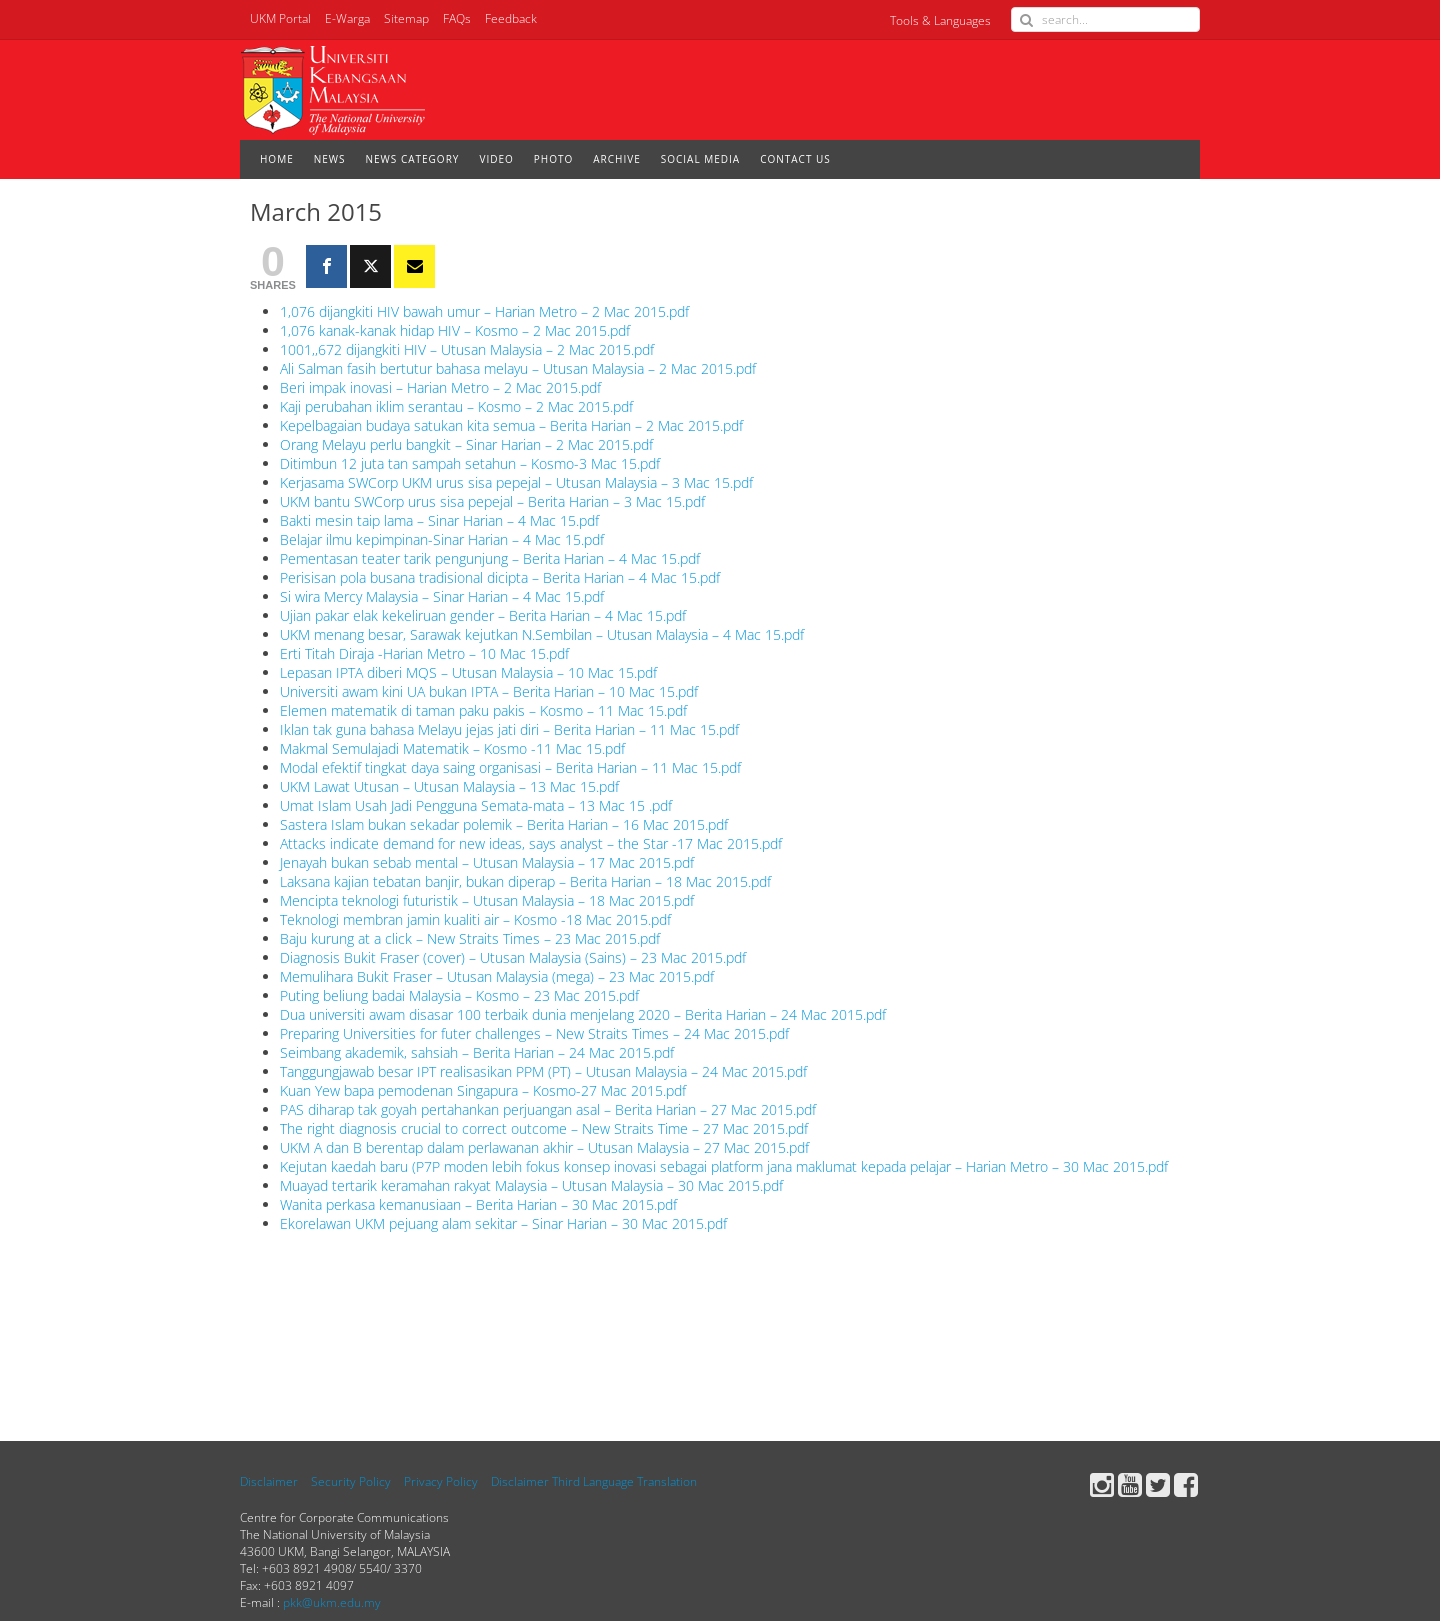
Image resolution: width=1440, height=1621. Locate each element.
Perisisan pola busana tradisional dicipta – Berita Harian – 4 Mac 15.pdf (500, 577)
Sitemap (406, 18)
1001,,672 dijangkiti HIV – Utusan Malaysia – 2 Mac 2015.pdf (467, 349)
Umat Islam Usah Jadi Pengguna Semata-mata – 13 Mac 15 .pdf (476, 805)
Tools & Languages (940, 20)
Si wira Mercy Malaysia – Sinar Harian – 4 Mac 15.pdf (442, 596)
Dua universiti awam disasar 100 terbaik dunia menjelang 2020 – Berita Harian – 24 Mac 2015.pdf (583, 1014)
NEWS (330, 159)
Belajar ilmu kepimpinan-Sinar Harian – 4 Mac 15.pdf (442, 539)
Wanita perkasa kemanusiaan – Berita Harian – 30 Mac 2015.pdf (478, 1204)
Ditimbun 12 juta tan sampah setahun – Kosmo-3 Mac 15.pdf (470, 463)
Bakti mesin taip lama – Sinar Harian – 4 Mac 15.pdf (439, 520)
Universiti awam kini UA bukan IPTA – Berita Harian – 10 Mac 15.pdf (489, 691)
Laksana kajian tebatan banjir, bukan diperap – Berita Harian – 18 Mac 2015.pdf (525, 881)
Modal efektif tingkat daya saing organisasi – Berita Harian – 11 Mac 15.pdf (510, 767)
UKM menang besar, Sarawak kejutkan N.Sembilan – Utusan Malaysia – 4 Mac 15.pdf (542, 634)
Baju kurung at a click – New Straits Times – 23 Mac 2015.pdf (470, 938)
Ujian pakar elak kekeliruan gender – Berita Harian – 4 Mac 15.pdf (483, 615)
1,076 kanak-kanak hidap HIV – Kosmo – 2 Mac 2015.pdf (455, 330)
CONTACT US (795, 159)
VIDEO (496, 159)
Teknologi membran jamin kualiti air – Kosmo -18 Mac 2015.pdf (475, 919)
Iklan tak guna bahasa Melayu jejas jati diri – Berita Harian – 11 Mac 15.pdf (509, 729)
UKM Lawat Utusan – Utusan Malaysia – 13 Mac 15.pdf (449, 786)
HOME (277, 159)
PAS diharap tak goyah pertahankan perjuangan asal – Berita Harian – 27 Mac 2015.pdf (548, 1109)
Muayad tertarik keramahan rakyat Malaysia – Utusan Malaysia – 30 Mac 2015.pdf (531, 1185)
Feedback (511, 18)
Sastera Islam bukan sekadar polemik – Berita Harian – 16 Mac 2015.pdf (504, 824)
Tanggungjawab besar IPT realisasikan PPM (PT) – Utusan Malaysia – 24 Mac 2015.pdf (543, 1071)
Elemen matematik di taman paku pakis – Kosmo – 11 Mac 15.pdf (483, 710)
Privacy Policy (441, 1481)
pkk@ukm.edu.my (332, 1602)
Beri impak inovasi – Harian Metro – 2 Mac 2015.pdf (440, 387)
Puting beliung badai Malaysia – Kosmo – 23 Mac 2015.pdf (459, 995)
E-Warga (347, 18)
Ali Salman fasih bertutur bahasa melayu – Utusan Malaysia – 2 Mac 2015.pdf (518, 368)
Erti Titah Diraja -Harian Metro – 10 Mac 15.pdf (424, 653)
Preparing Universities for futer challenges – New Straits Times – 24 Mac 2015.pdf (534, 1033)
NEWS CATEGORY (413, 159)
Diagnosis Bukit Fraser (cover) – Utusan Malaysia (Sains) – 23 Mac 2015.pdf (513, 957)
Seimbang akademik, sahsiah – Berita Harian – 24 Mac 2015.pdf (477, 1052)
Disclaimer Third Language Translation (594, 1481)
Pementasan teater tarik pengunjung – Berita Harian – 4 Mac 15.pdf (490, 558)
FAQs (457, 18)
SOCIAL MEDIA (700, 159)
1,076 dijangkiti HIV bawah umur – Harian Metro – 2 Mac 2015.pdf (484, 311)
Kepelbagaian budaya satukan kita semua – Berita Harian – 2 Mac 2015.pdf (511, 425)
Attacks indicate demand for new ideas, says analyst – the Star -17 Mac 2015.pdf (531, 843)
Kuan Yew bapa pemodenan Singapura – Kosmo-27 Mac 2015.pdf (483, 1090)
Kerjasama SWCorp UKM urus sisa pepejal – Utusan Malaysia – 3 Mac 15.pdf (516, 482)
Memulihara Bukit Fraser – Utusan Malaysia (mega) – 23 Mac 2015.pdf (497, 976)
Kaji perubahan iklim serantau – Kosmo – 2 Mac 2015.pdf (456, 406)
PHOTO (553, 159)
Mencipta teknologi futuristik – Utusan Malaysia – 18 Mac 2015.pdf (487, 900)
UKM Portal (280, 18)
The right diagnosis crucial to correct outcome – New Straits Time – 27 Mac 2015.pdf (544, 1128)
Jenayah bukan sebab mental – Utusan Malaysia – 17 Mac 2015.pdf (487, 862)
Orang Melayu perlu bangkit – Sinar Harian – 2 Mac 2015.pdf (466, 444)
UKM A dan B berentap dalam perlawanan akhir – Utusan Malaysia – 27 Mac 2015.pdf (544, 1147)
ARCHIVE (616, 159)
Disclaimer (269, 1481)
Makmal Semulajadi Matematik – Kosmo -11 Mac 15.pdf (452, 748)
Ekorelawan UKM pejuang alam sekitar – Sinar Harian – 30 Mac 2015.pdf (503, 1223)
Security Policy (351, 1481)
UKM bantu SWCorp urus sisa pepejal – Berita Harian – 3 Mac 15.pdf (492, 501)
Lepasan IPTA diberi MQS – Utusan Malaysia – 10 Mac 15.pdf (468, 672)
